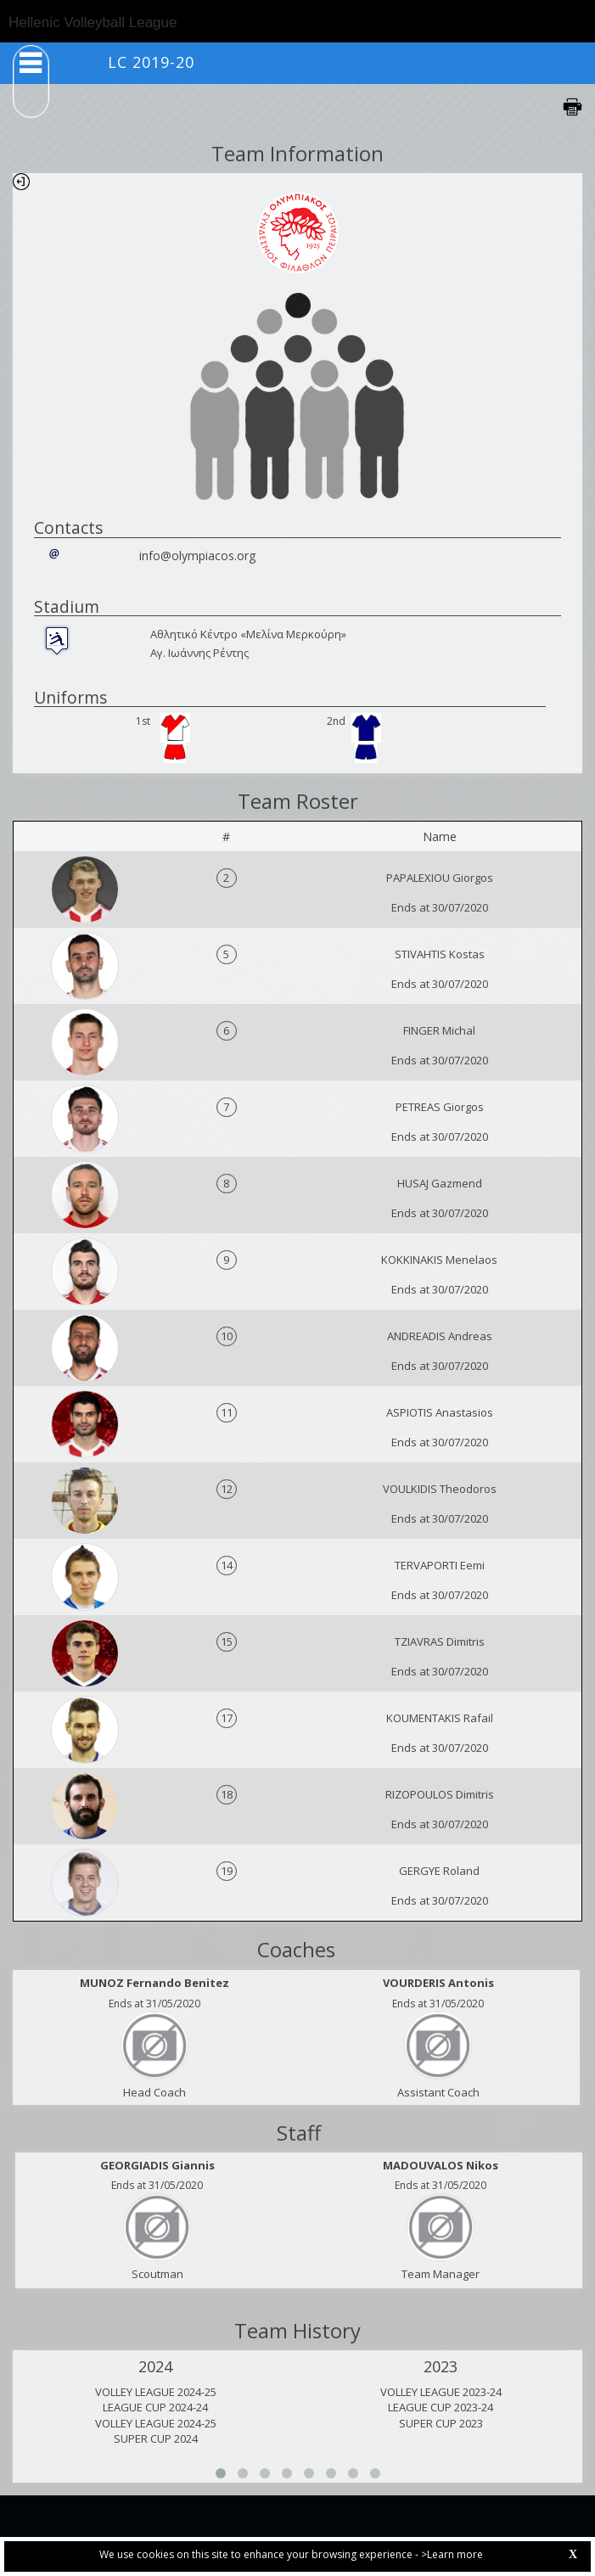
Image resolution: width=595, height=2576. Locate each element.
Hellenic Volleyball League (92, 22)
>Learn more (452, 2554)
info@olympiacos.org (197, 555)
